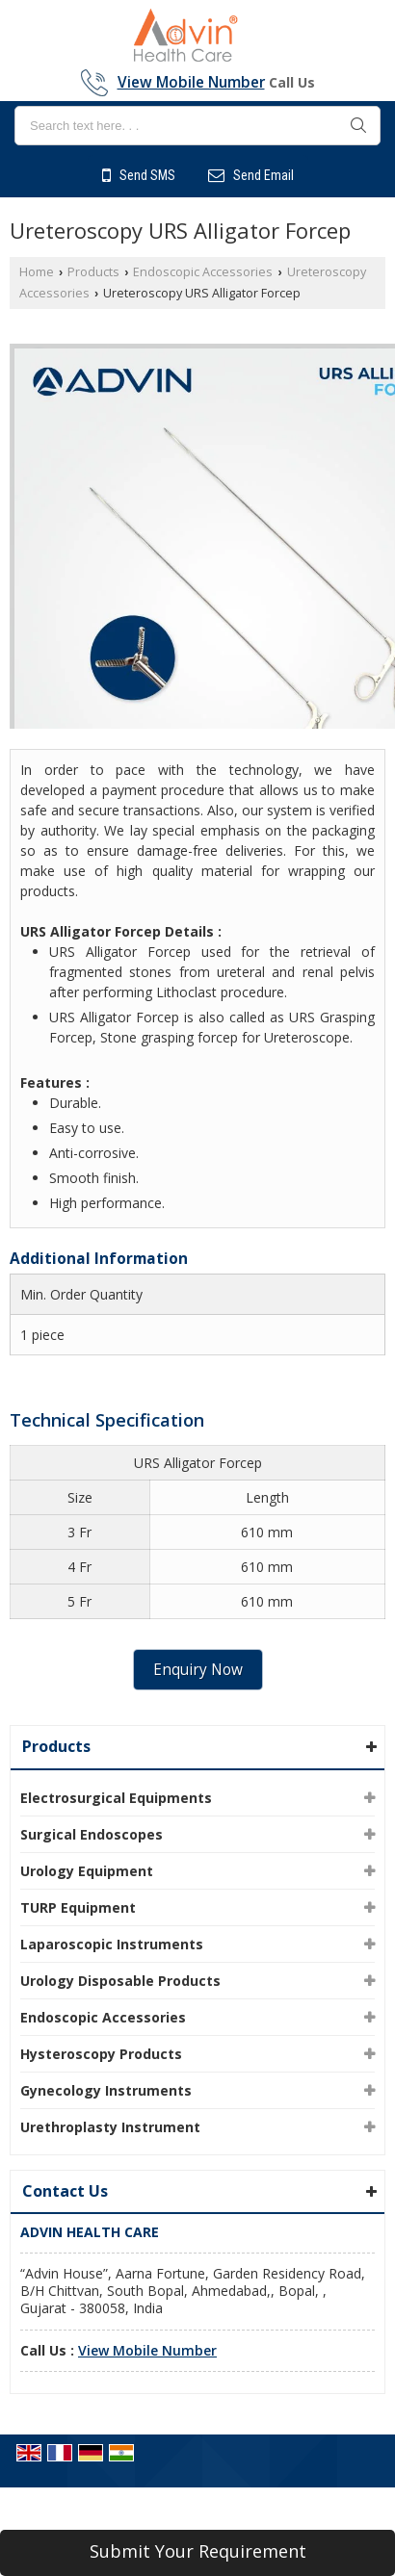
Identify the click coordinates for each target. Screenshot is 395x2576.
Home (36, 272)
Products (93, 272)
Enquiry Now (198, 1670)
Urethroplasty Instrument (110, 2127)
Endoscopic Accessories (203, 272)
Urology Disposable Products (120, 1980)
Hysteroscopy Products (101, 2054)
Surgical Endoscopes (91, 1834)
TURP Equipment (78, 1907)
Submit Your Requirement (198, 2551)
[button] (191, 82)
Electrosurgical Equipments (116, 1798)
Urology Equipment (86, 1871)
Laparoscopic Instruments (111, 1944)
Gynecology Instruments (106, 2090)
